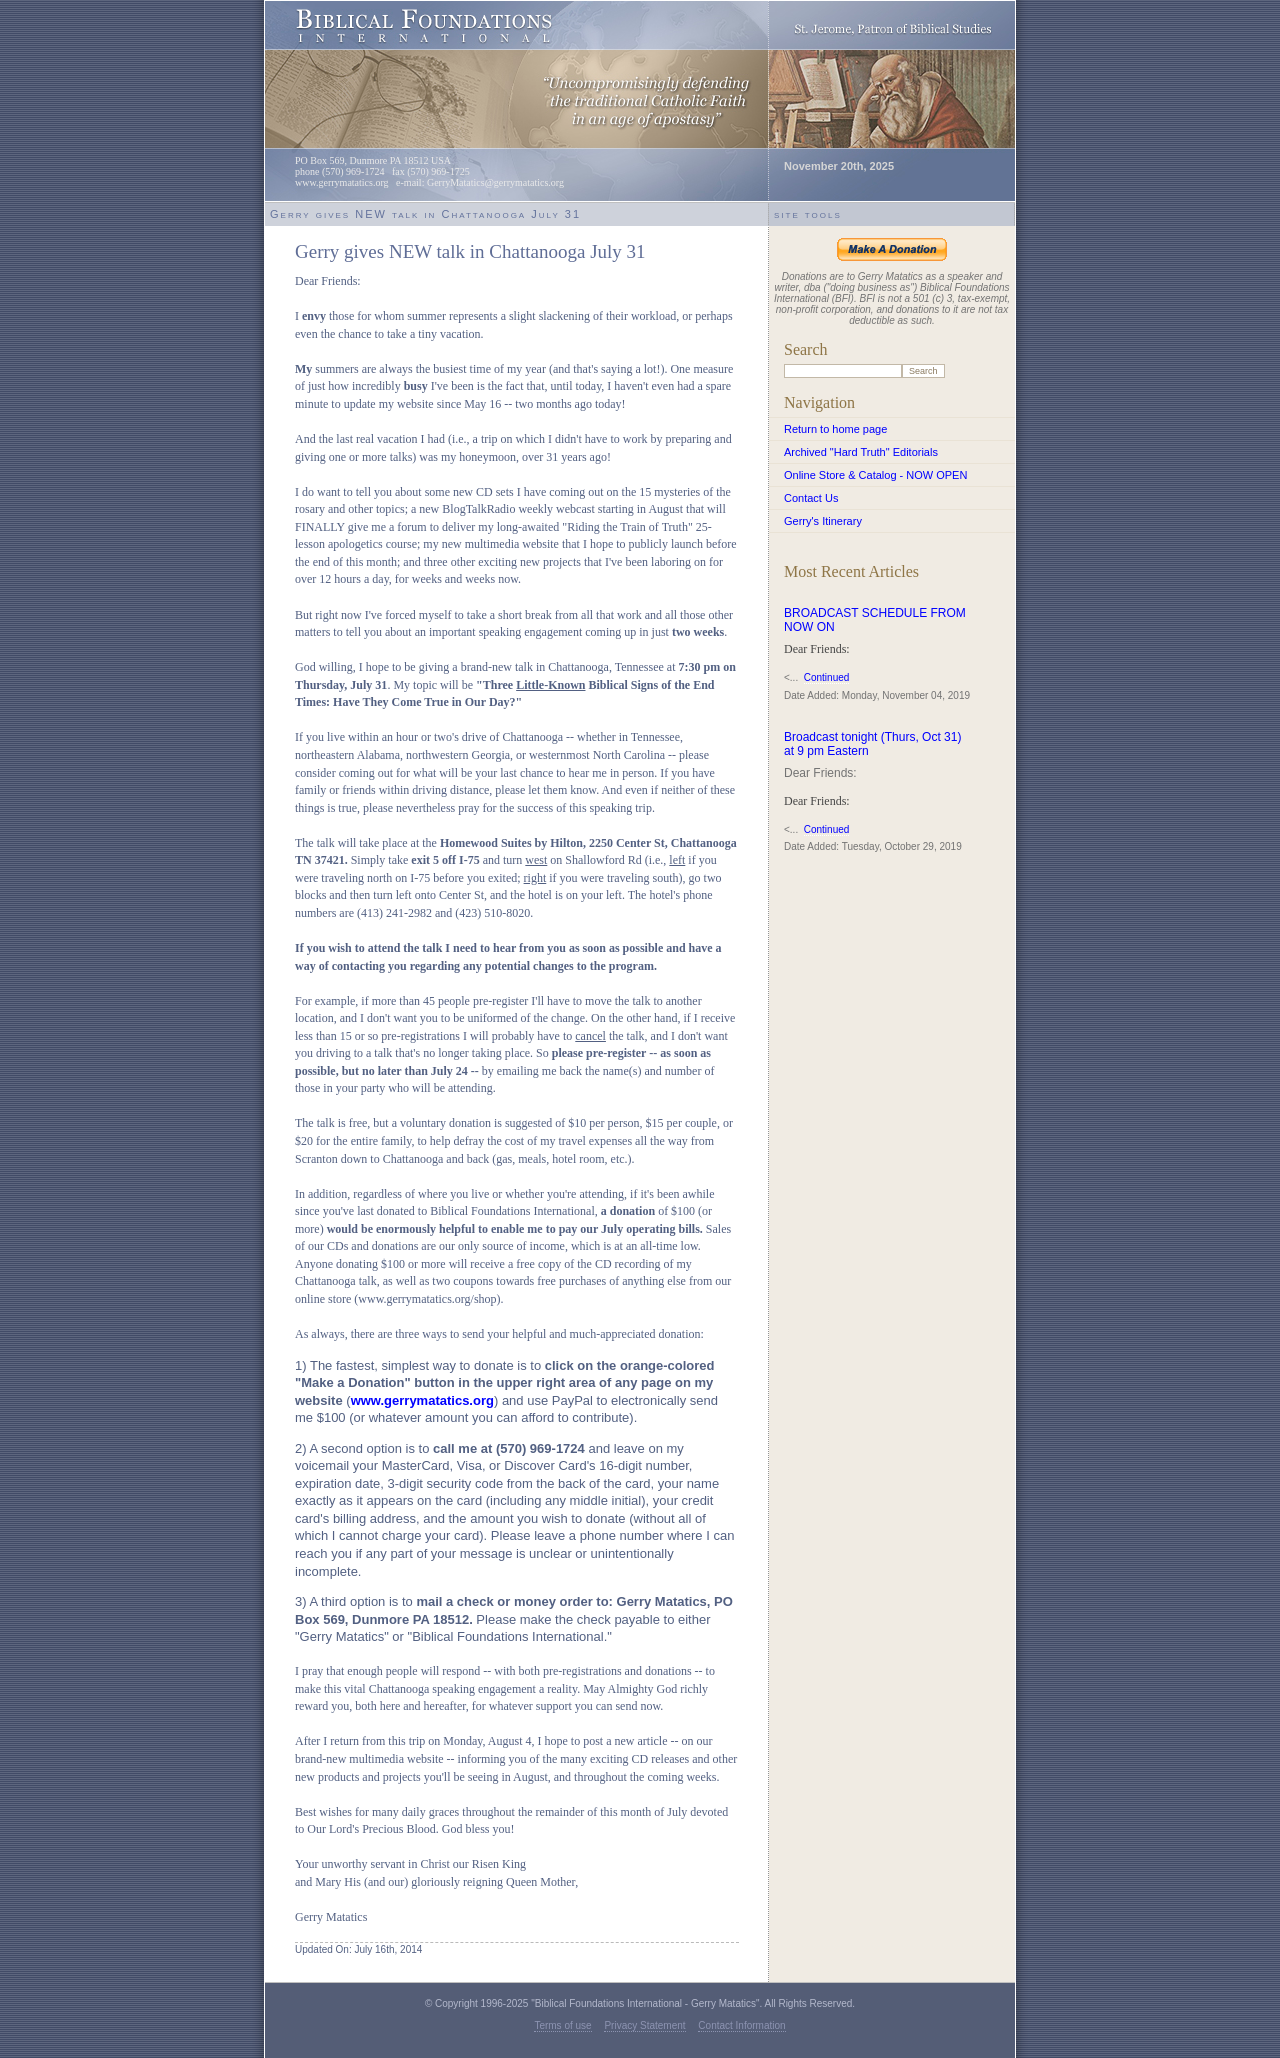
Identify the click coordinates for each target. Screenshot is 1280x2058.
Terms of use (562, 2025)
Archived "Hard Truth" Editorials (861, 452)
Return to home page (835, 429)
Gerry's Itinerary (823, 521)
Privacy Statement (644, 2025)
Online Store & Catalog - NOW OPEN (875, 475)
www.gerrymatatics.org (422, 1400)
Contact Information (741, 2025)
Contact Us (811, 498)
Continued (827, 677)
